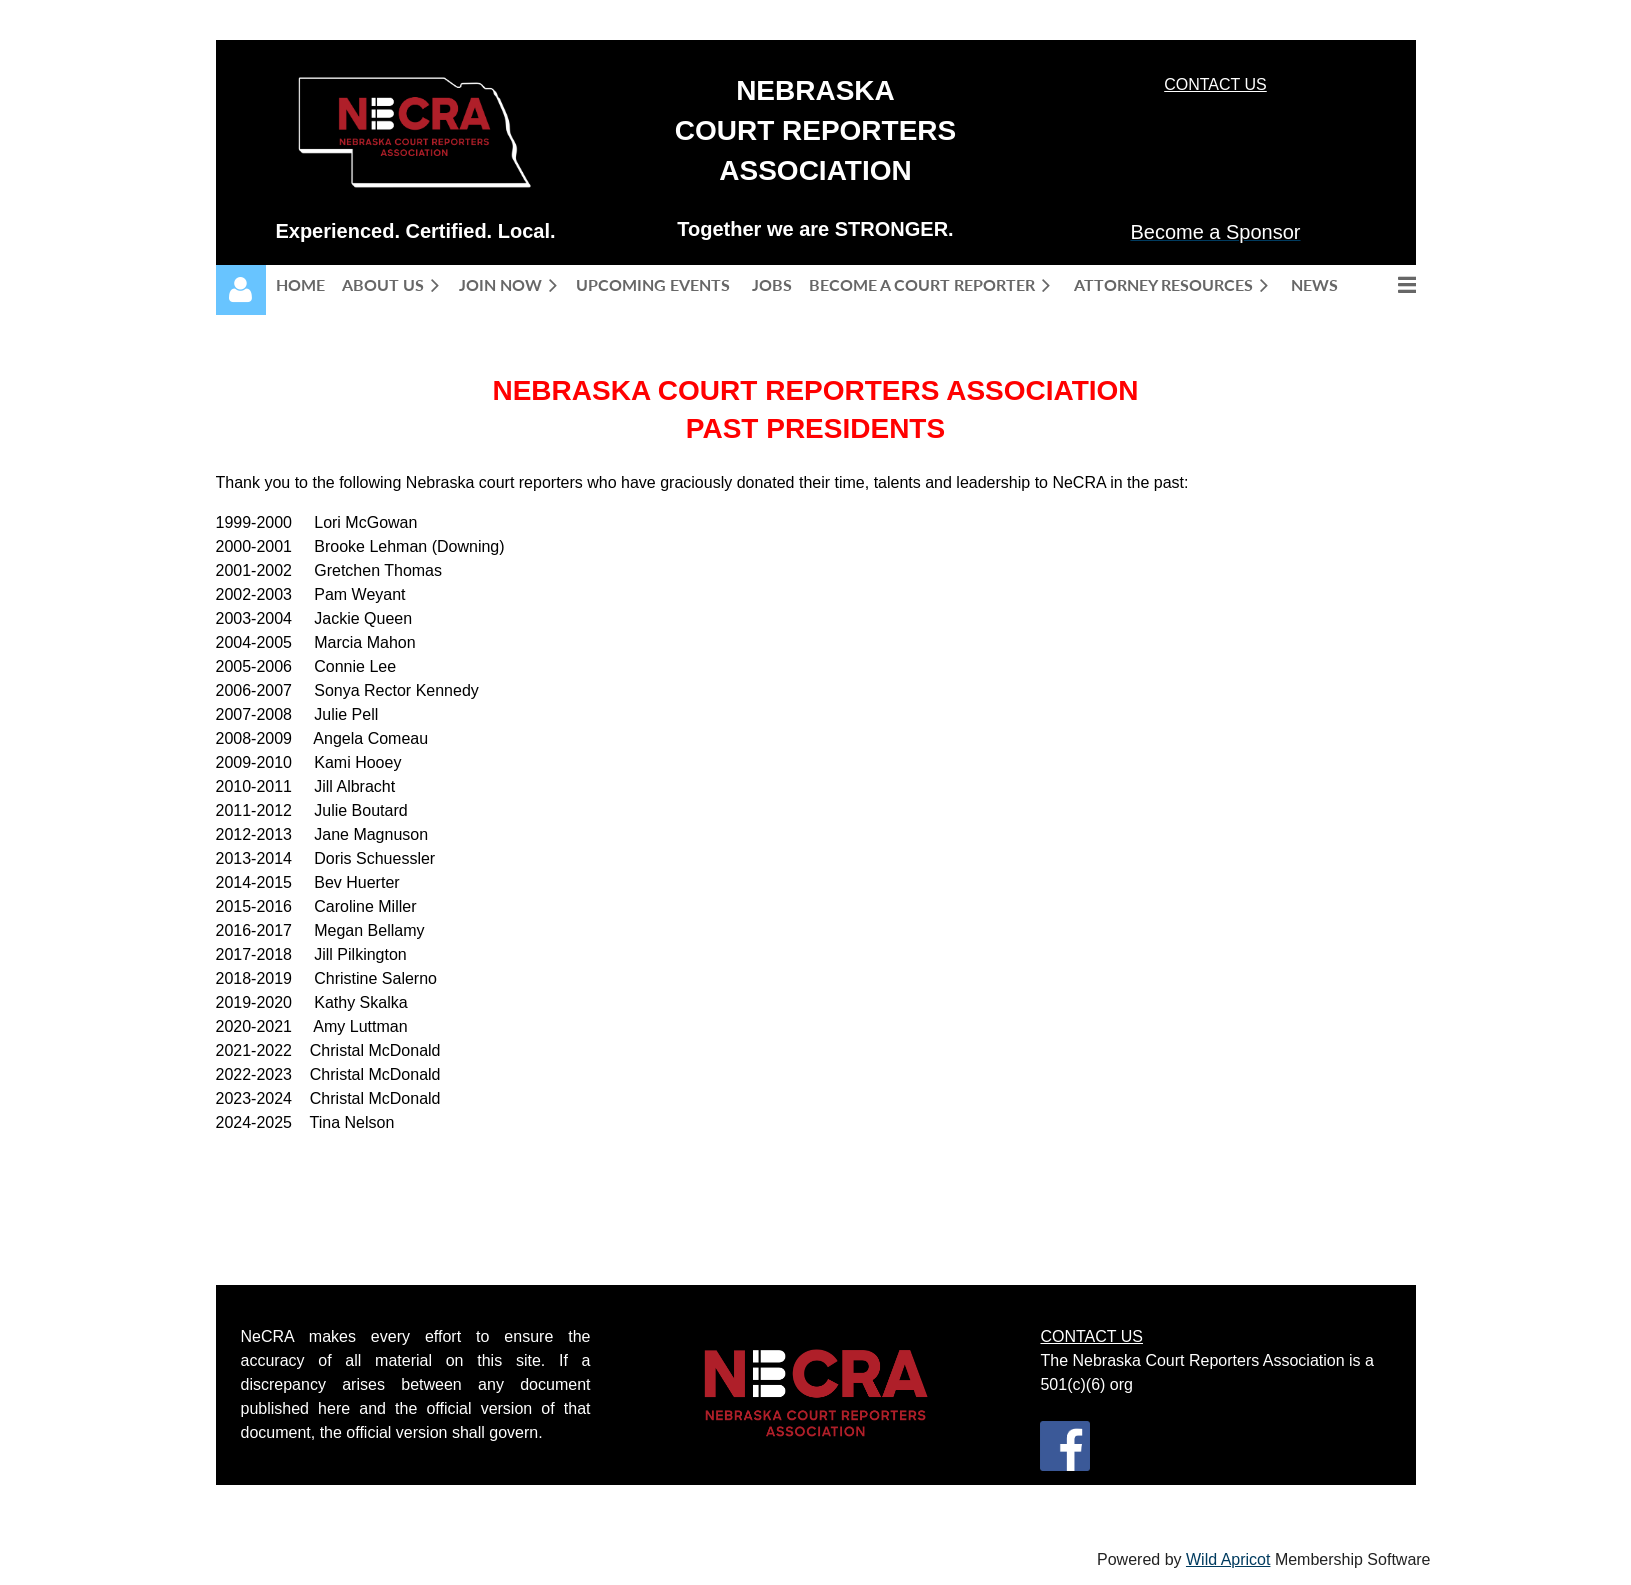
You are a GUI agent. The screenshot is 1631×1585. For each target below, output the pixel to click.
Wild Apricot (1228, 1559)
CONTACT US (1215, 84)
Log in (241, 290)
